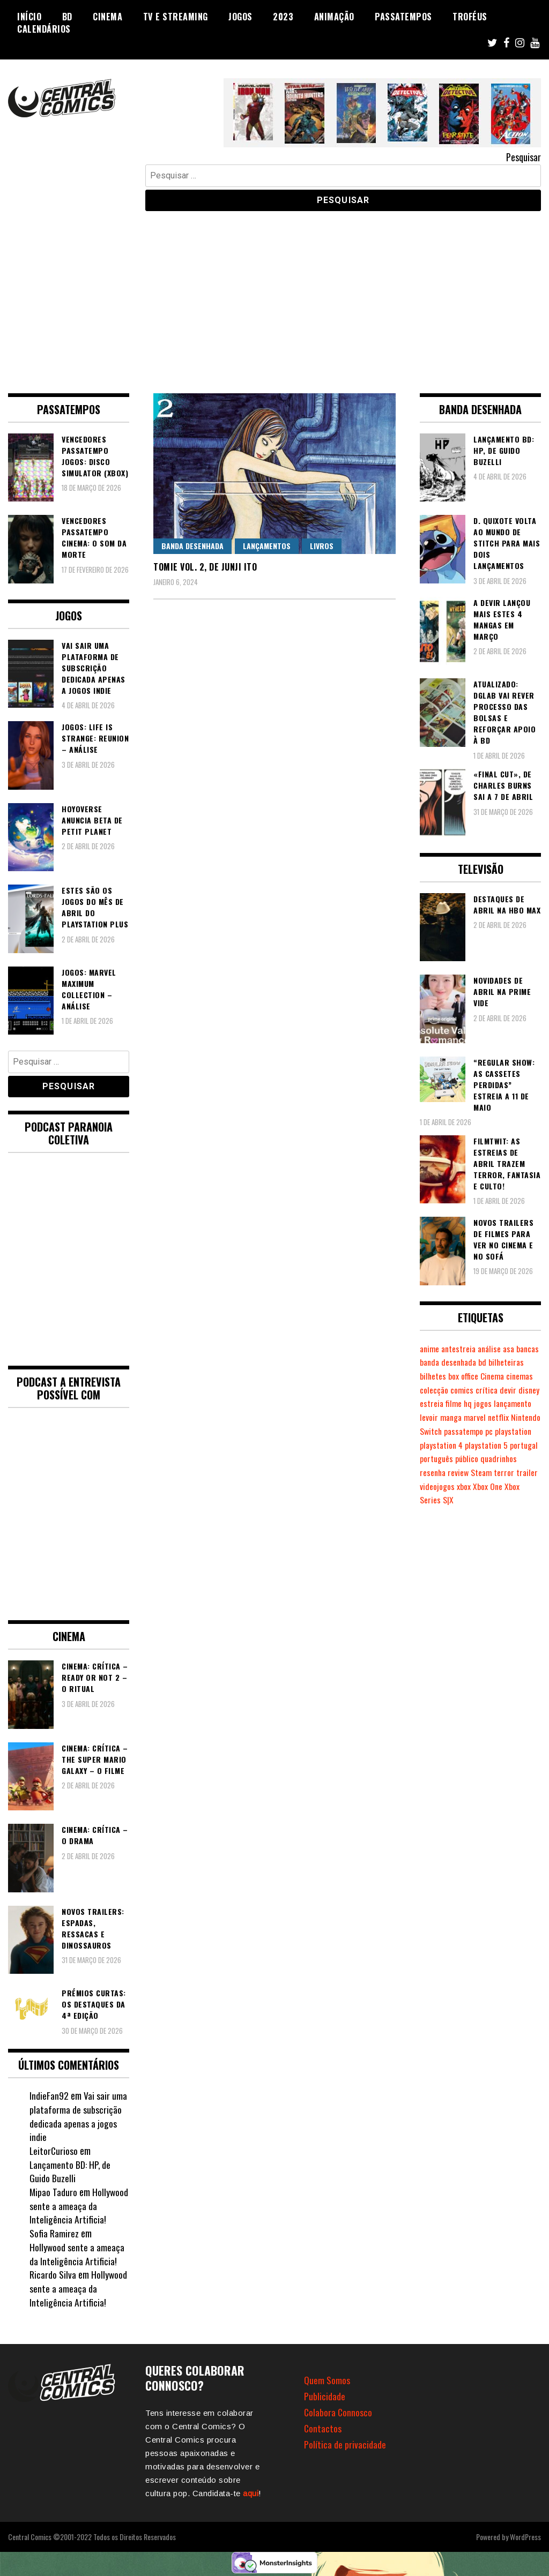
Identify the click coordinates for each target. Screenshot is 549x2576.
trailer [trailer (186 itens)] (453, 1499)
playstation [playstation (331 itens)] (491, 1445)
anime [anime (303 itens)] (430, 1348)
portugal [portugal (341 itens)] (434, 1472)
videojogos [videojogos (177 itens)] (483, 1499)
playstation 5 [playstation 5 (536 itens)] (489, 1458)
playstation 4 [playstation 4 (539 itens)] (442, 1458)
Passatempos (403, 16)
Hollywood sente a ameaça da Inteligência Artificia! (79, 2205)
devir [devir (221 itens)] (452, 1403)
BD (67, 16)
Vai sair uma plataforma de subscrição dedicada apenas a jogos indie (78, 2116)
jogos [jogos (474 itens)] (428, 1417)
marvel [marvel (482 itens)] (431, 1431)
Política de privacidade (345, 2444)
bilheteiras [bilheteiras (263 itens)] (438, 1375)
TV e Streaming (175, 16)
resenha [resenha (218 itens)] (474, 1486)
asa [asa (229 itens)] (514, 1348)
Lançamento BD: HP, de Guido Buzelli (70, 2171)
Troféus (469, 16)
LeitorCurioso (54, 2151)
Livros (321, 545)
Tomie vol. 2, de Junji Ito (205, 566)
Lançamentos (267, 545)
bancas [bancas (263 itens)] (432, 1362)
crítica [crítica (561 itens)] (431, 1403)
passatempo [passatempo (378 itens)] (440, 1445)
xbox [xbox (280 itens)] (510, 1499)
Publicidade (324, 2396)
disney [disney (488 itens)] (474, 1403)
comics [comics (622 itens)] (520, 1389)
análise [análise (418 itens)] (493, 1348)
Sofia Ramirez (54, 2233)
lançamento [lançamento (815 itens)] (460, 1417)
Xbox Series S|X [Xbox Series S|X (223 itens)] (460, 1513)
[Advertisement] (274, 294)
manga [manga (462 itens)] (514, 1417)
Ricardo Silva (52, 2274)
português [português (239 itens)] (468, 1472)
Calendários (44, 29)
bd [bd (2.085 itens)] (512, 1362)
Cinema (107, 16)
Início (29, 16)
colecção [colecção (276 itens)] (492, 1389)
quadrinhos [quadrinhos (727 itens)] (439, 1486)
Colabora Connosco (338, 2412)
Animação (334, 16)
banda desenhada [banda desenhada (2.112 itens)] (476, 1362)
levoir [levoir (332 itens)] (491, 1417)
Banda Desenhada (192, 545)
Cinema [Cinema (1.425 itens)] (432, 1389)
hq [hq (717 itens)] (536, 1403)
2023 (283, 16)
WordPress (525, 2536)
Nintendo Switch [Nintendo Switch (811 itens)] (496, 1431)
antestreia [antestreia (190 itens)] (461, 1348)
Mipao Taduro (53, 2192)
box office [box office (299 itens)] (502, 1375)
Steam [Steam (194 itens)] (525, 1486)
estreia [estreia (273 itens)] (499, 1403)
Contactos (323, 2428)
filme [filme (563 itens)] (521, 1403)
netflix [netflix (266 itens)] (455, 1431)
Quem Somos (327, 2380)
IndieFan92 (49, 2095)
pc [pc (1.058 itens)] (466, 1445)
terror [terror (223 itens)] (430, 1499)
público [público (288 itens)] (499, 1472)
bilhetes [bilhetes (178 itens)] (471, 1375)
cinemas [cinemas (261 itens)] (461, 1389)
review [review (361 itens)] (500, 1486)
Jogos (240, 16)
